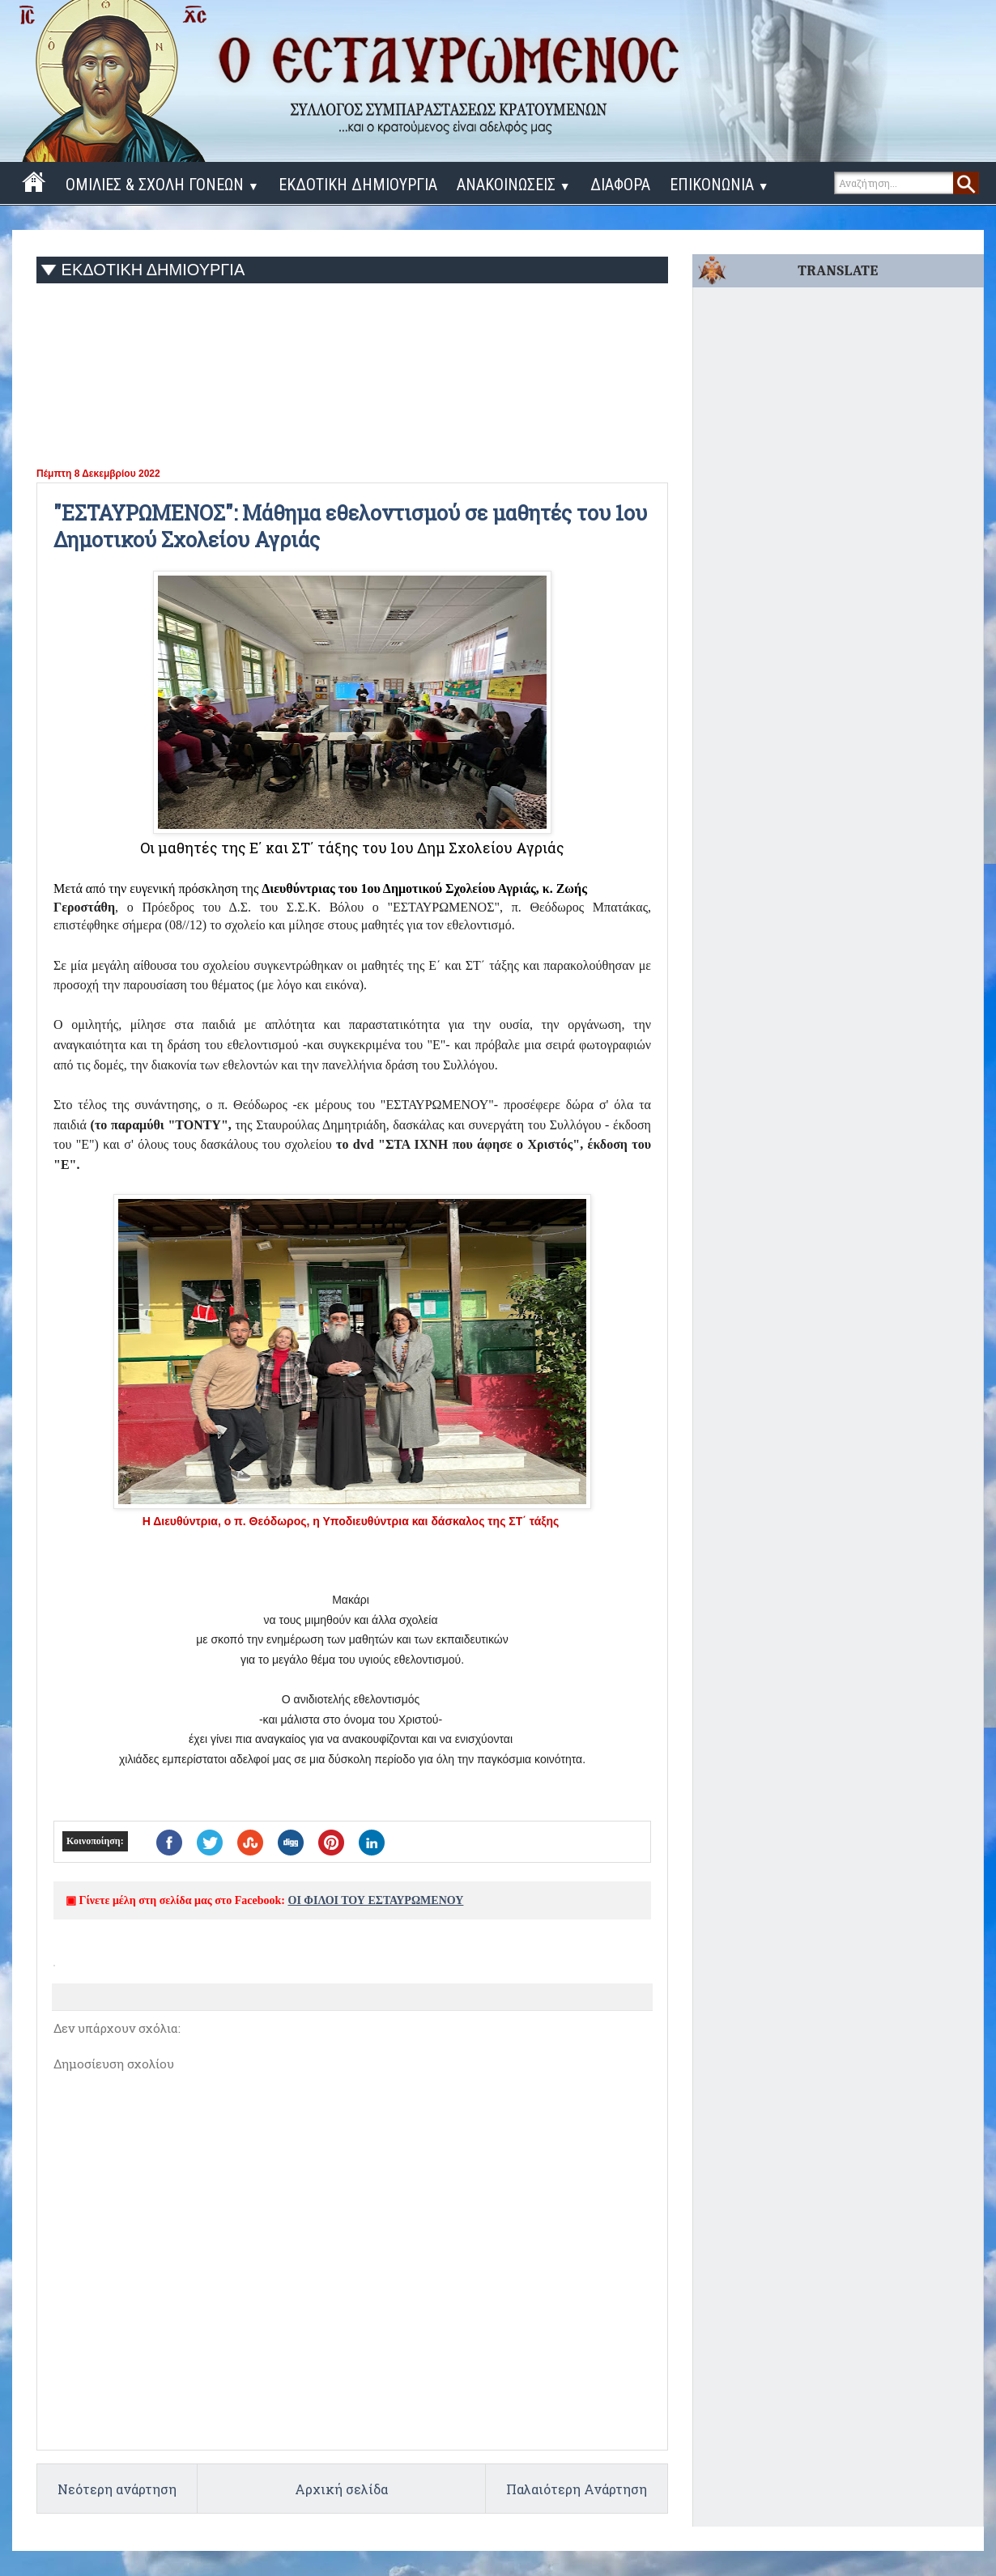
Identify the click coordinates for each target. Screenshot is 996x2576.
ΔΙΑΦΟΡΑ (620, 184)
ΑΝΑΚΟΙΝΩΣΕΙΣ (514, 184)
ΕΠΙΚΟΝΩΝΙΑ (719, 184)
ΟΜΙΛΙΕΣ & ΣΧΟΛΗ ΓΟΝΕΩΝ (162, 184)
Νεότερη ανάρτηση (117, 2488)
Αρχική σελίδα (341, 2488)
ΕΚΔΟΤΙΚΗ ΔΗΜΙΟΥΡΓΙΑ (358, 184)
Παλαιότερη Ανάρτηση (576, 2488)
